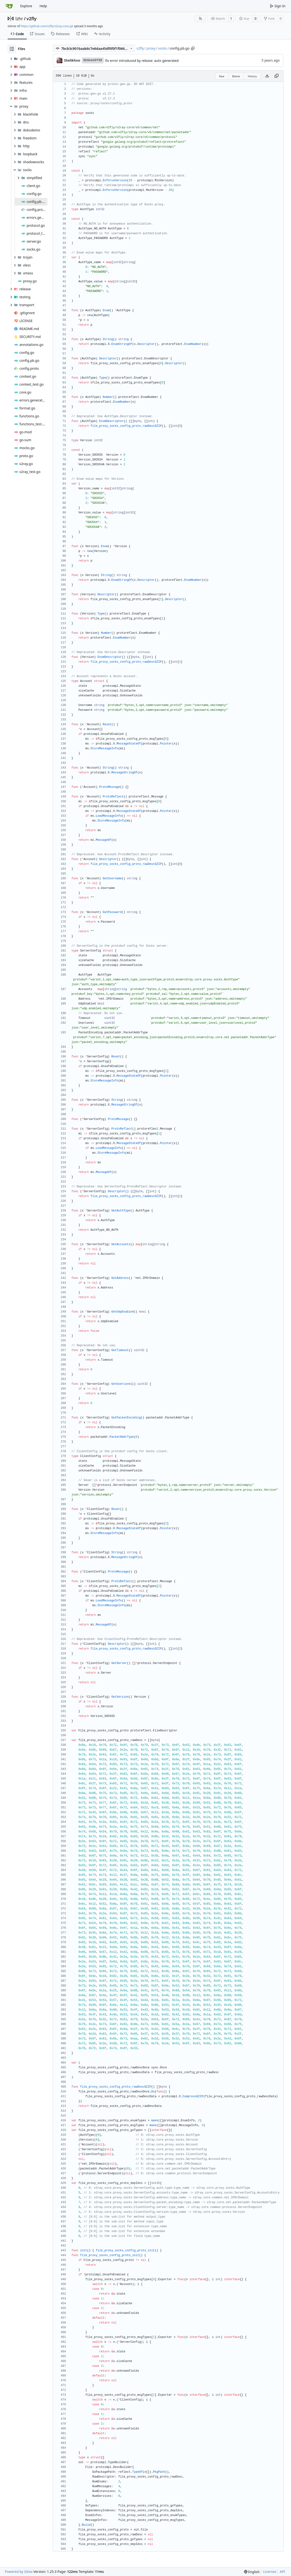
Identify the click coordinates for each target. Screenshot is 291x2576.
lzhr (19, 18)
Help (43, 6)
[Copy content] (276, 76)
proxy (151, 48)
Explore (26, 6)
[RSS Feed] (200, 18)
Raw (222, 76)
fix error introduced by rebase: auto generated (142, 60)
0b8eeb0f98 (92, 60)
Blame (236, 76)
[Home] (9, 6)
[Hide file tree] (12, 49)
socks (162, 48)
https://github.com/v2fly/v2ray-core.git (47, 26)
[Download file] (267, 76)
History (252, 76)
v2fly (31, 18)
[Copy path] (192, 48)
